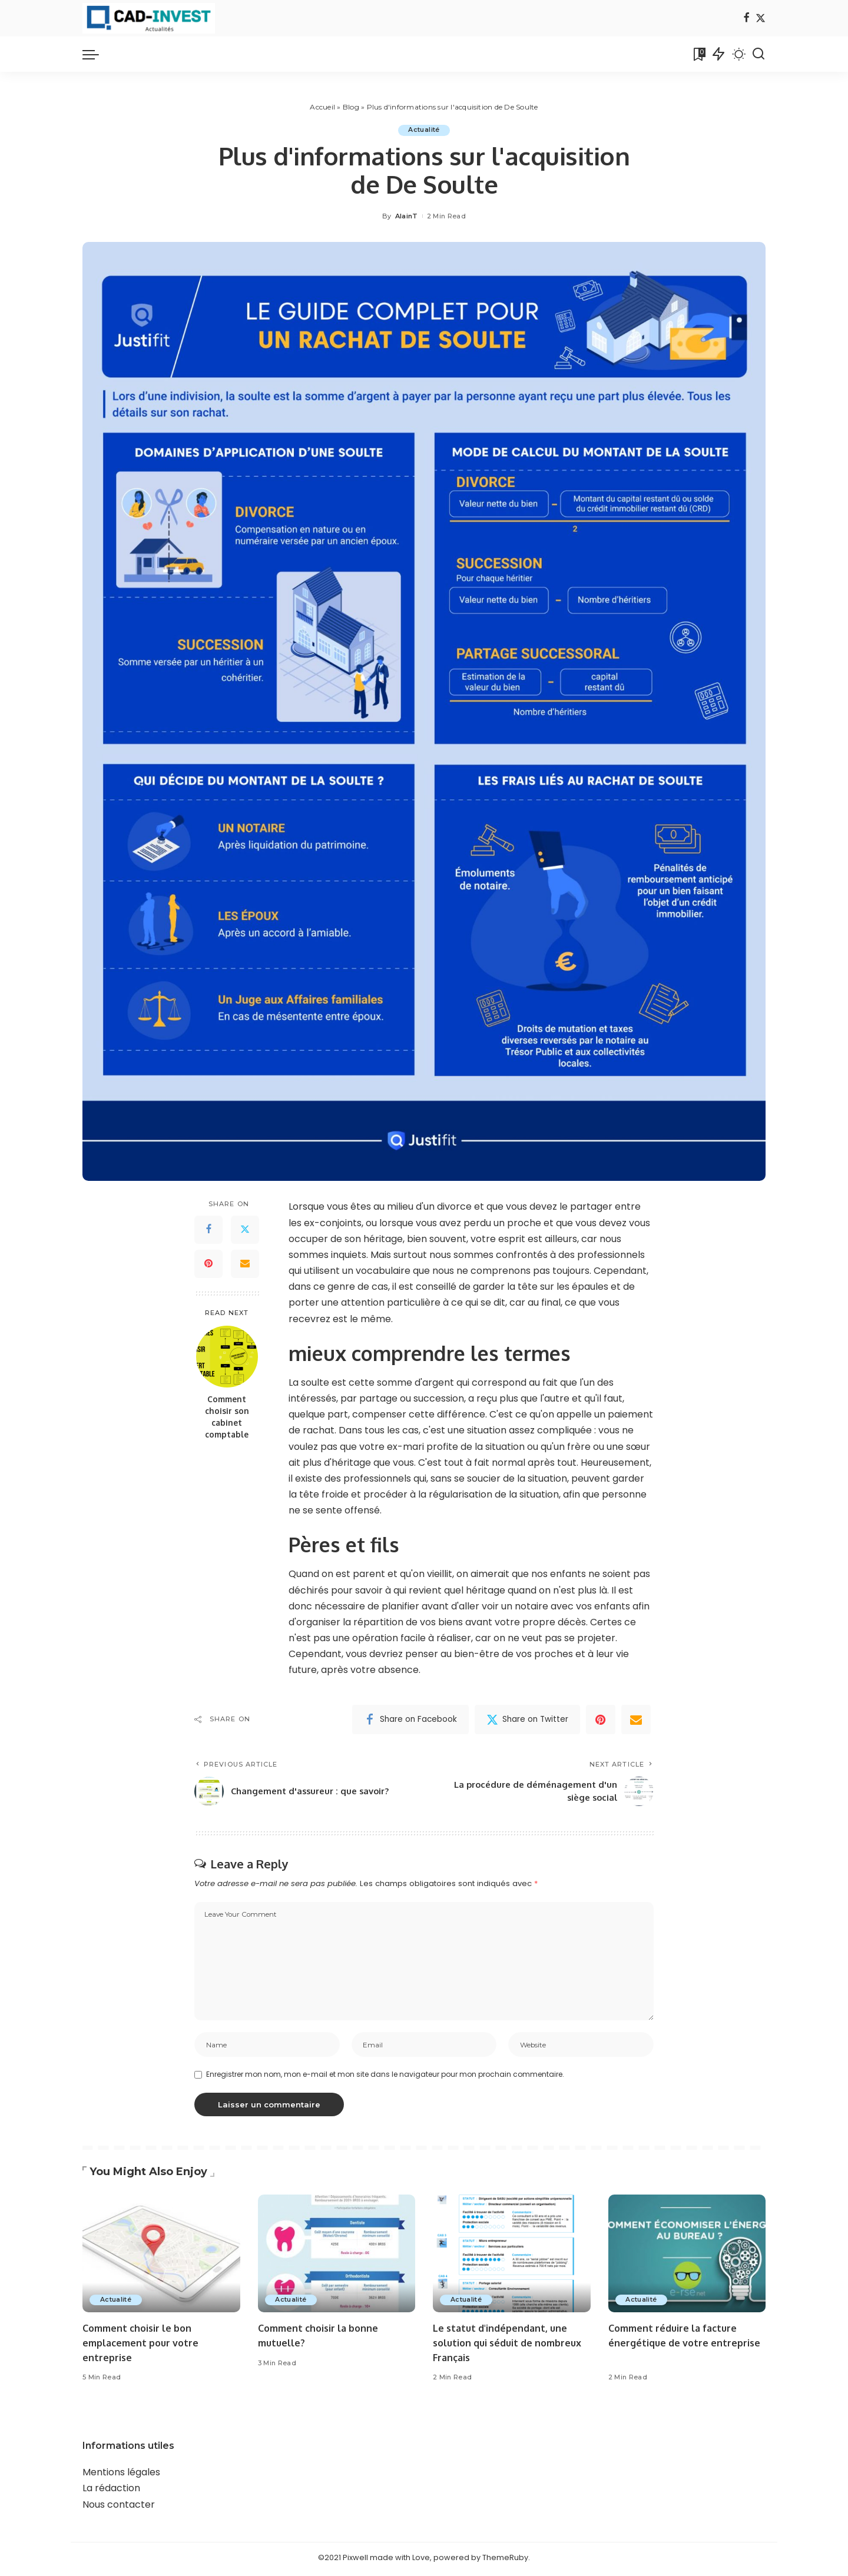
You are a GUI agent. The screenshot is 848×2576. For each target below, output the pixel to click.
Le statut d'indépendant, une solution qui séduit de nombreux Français (503, 2345)
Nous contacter (118, 2507)
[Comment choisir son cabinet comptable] (227, 1356)
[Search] (758, 54)
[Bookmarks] (698, 54)
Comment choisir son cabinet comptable (227, 1417)
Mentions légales (121, 2475)
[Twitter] (761, 18)
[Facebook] (746, 18)
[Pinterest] (208, 1264)
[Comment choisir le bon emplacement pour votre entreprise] (161, 2257)
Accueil (322, 106)
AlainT (406, 216)
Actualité (423, 130)
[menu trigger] (96, 54)
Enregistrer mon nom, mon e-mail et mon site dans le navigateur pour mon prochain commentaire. (385, 2078)
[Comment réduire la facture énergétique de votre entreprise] (687, 2257)
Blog (351, 106)
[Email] (245, 1264)
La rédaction (111, 2491)
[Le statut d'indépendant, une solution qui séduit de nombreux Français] (512, 2257)
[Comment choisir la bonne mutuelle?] (337, 2257)
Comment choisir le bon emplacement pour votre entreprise (143, 2345)
